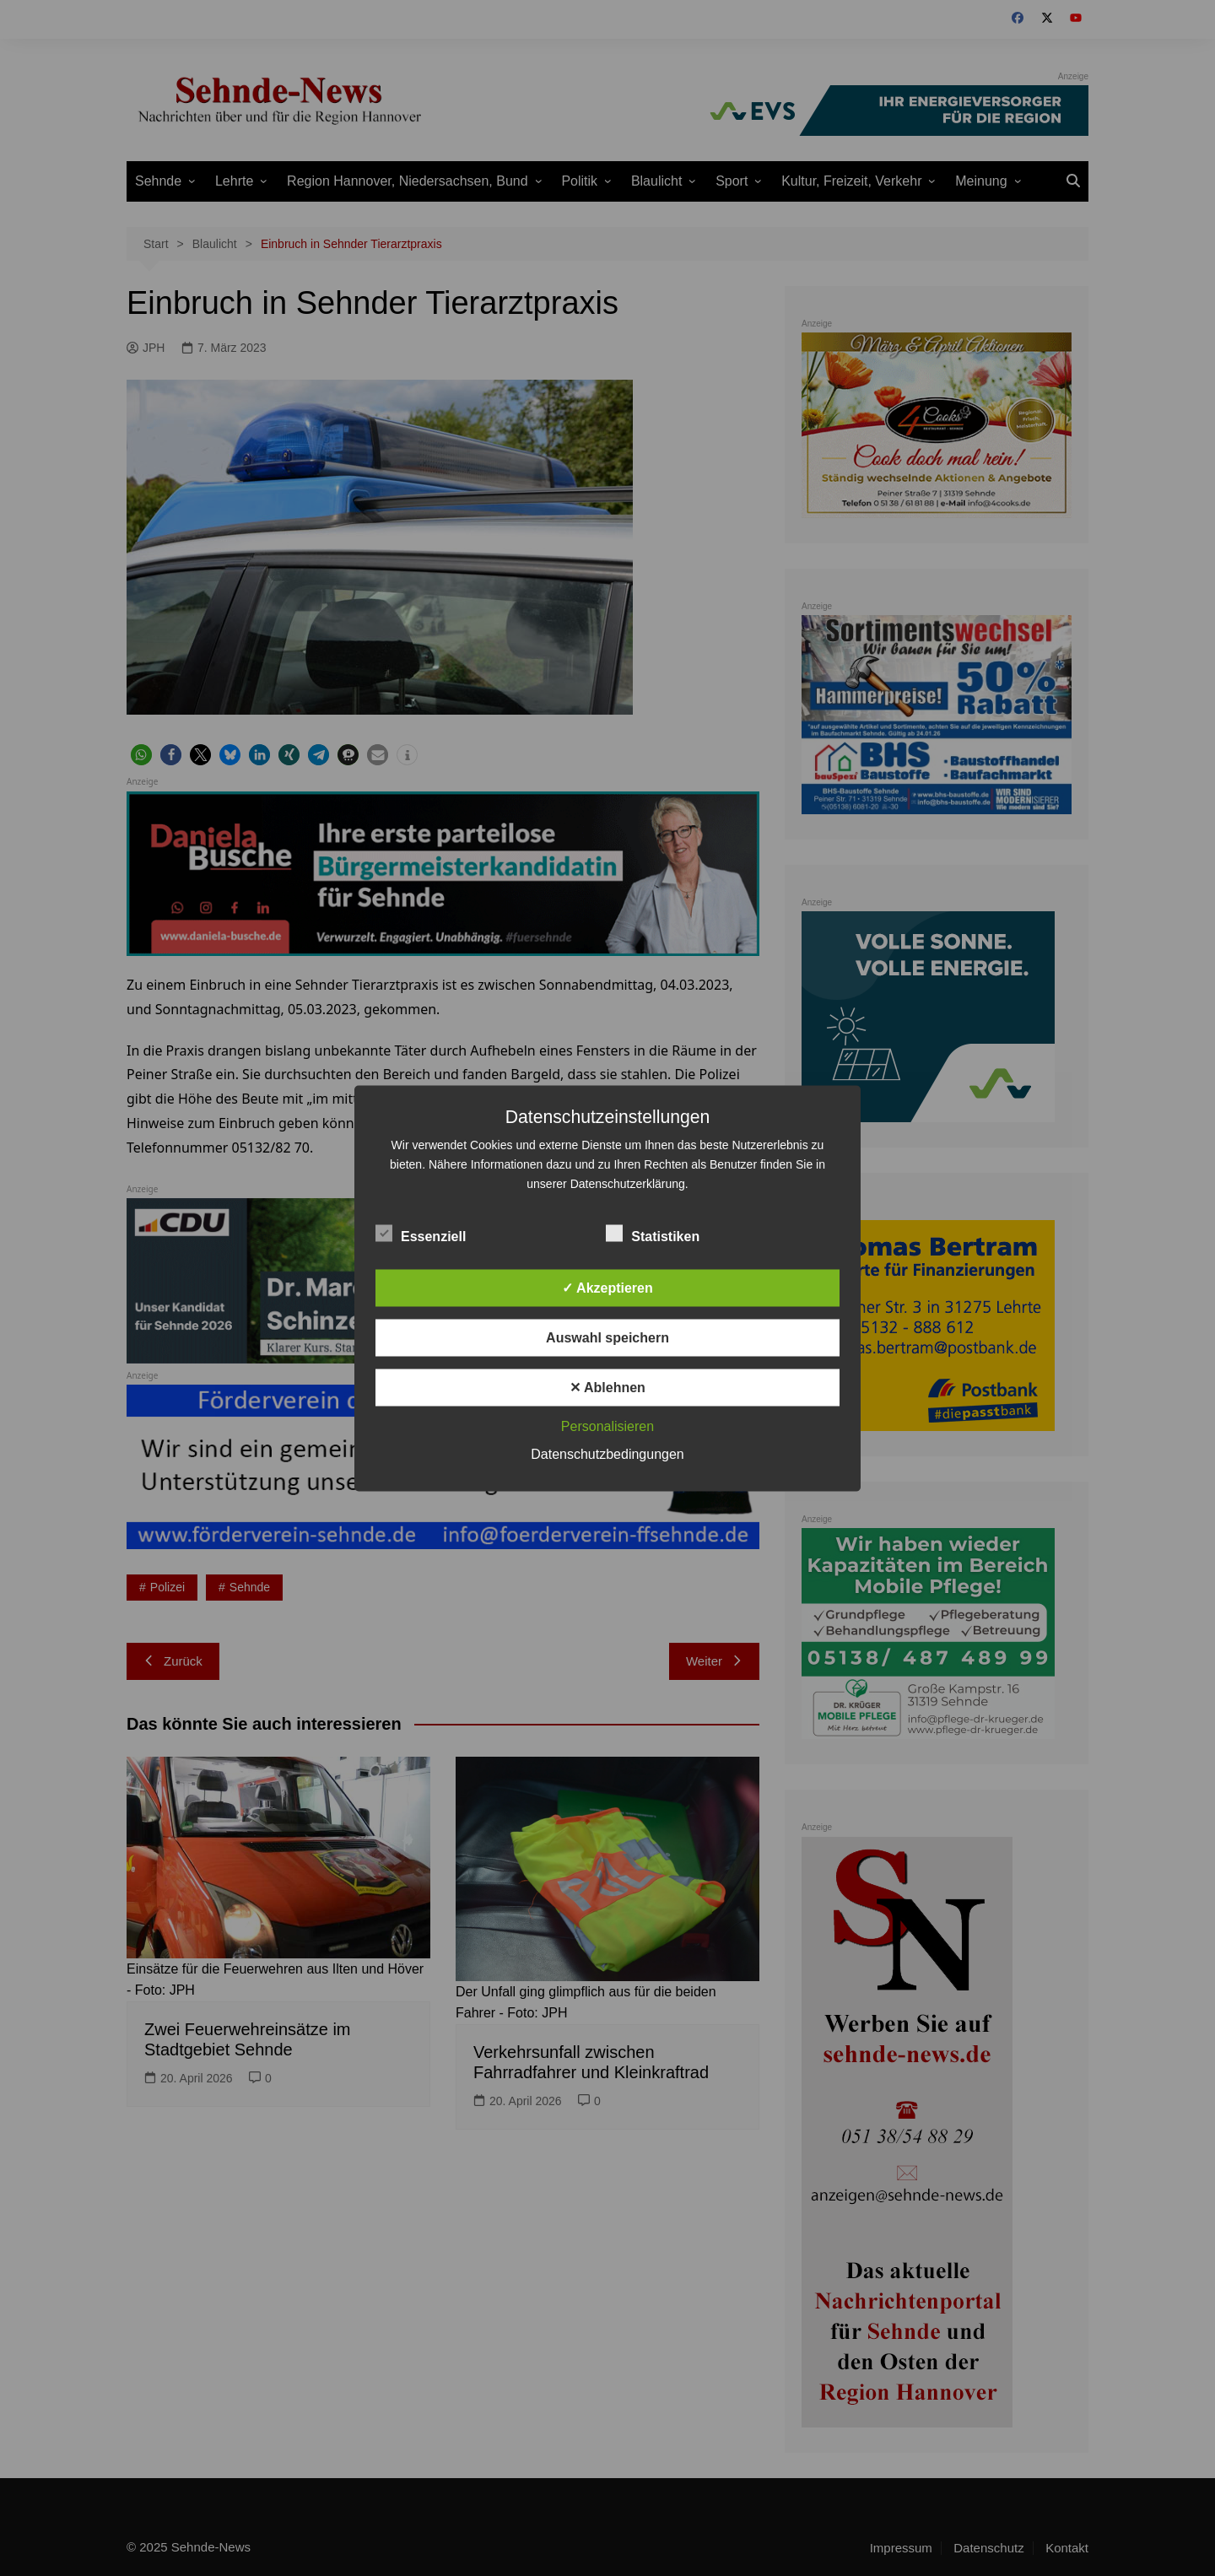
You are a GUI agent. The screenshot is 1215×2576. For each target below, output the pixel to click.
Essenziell (420, 1233)
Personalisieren (607, 1425)
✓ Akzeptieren (607, 1287)
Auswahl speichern (607, 1337)
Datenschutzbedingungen (607, 1453)
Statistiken (652, 1233)
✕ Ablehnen (607, 1387)
